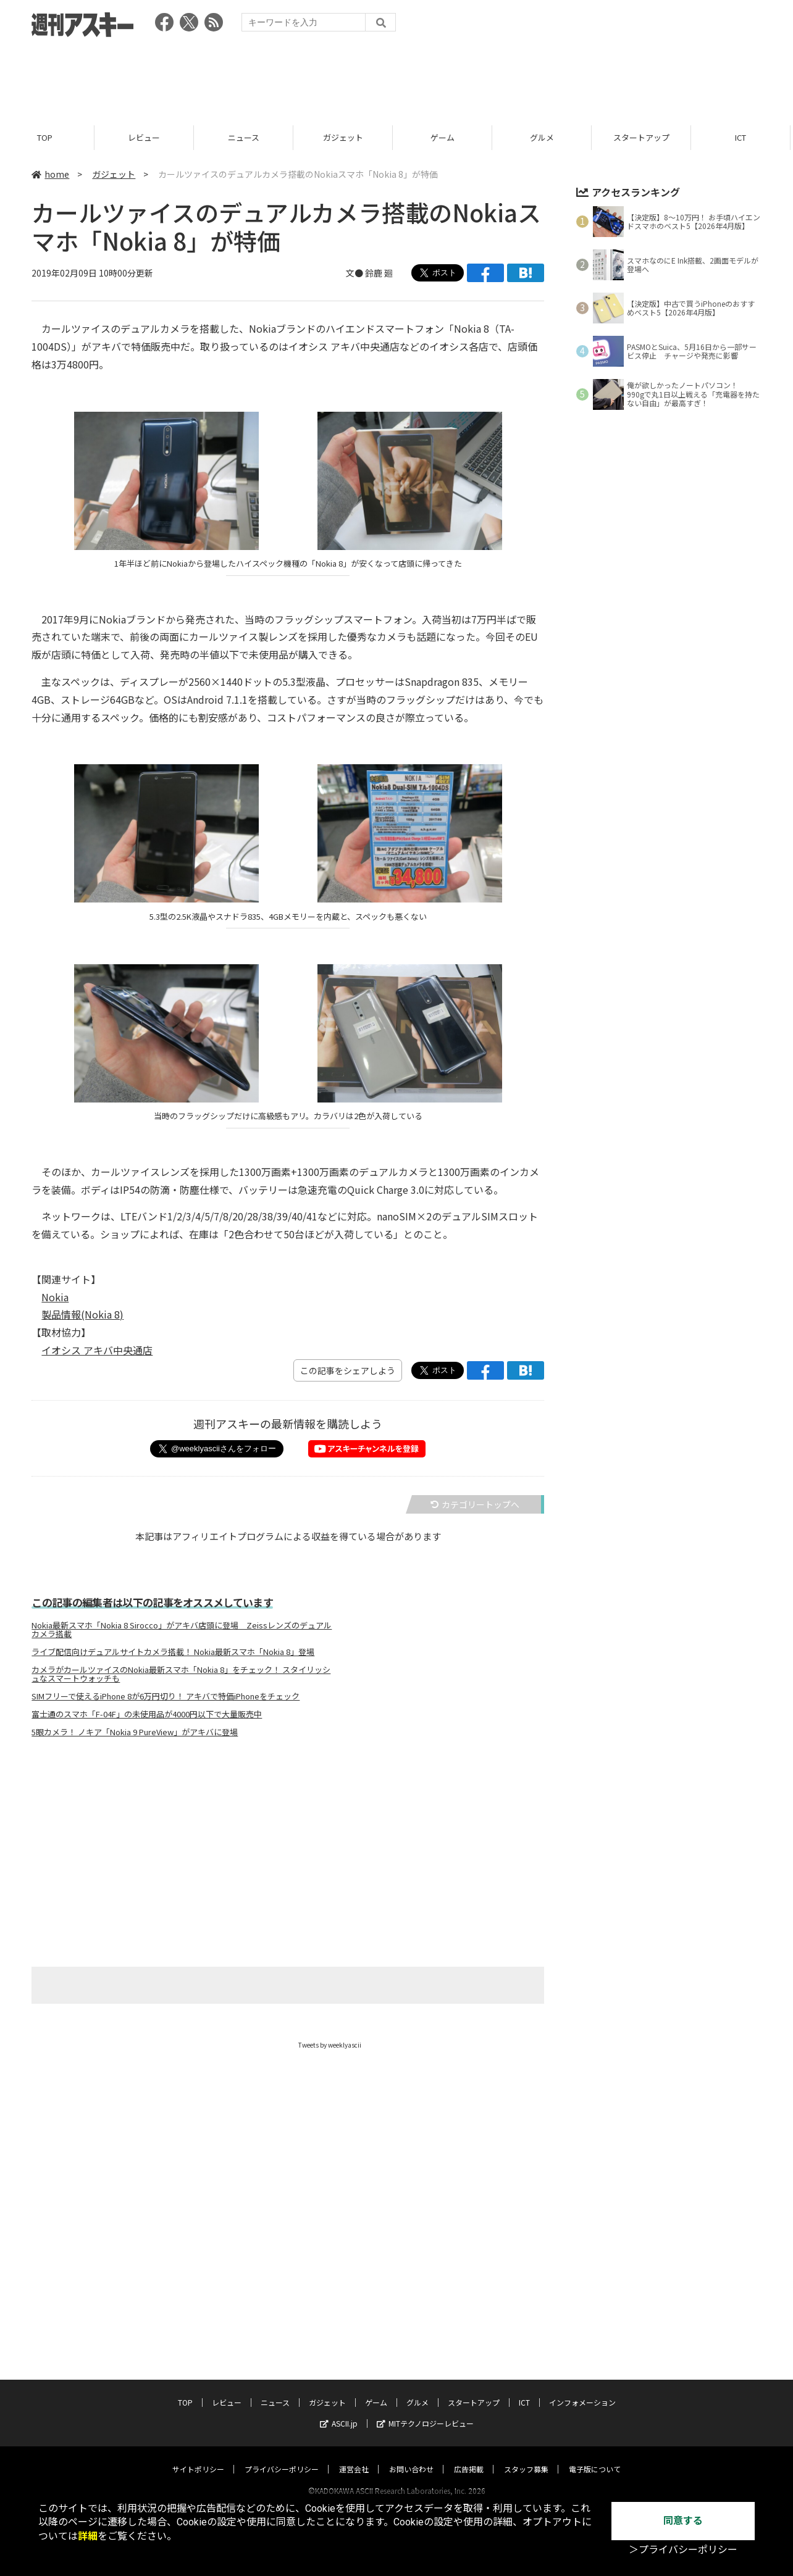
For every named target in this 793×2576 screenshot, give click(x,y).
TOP (49, 137)
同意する (683, 2521)
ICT (524, 2390)
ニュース (248, 137)
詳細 (88, 2536)
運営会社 (354, 2457)
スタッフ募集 (526, 2457)
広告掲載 (469, 2457)
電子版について (595, 2457)
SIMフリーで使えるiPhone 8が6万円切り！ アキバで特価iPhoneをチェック (165, 1696)
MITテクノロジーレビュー (425, 2411)
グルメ (547, 137)
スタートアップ (646, 137)
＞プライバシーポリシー (683, 2550)
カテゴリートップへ (474, 1504)
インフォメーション (582, 2390)
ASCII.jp (339, 2411)
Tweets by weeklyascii (329, 2044)
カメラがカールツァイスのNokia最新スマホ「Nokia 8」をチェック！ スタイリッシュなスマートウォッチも (180, 1674)
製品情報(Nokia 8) (82, 1314)
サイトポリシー (198, 2457)
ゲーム (447, 137)
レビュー (149, 137)
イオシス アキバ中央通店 (97, 1350)
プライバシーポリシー (282, 2457)
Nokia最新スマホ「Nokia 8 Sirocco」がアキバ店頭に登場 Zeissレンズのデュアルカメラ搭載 (181, 1629)
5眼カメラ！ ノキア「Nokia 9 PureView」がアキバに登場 (134, 1732)
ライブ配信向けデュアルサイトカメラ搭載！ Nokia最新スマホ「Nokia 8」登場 (172, 1652)
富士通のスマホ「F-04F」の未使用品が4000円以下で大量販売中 (146, 1714)
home (50, 174)
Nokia (55, 1297)
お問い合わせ (411, 2457)
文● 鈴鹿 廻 (369, 273)
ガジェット (348, 137)
